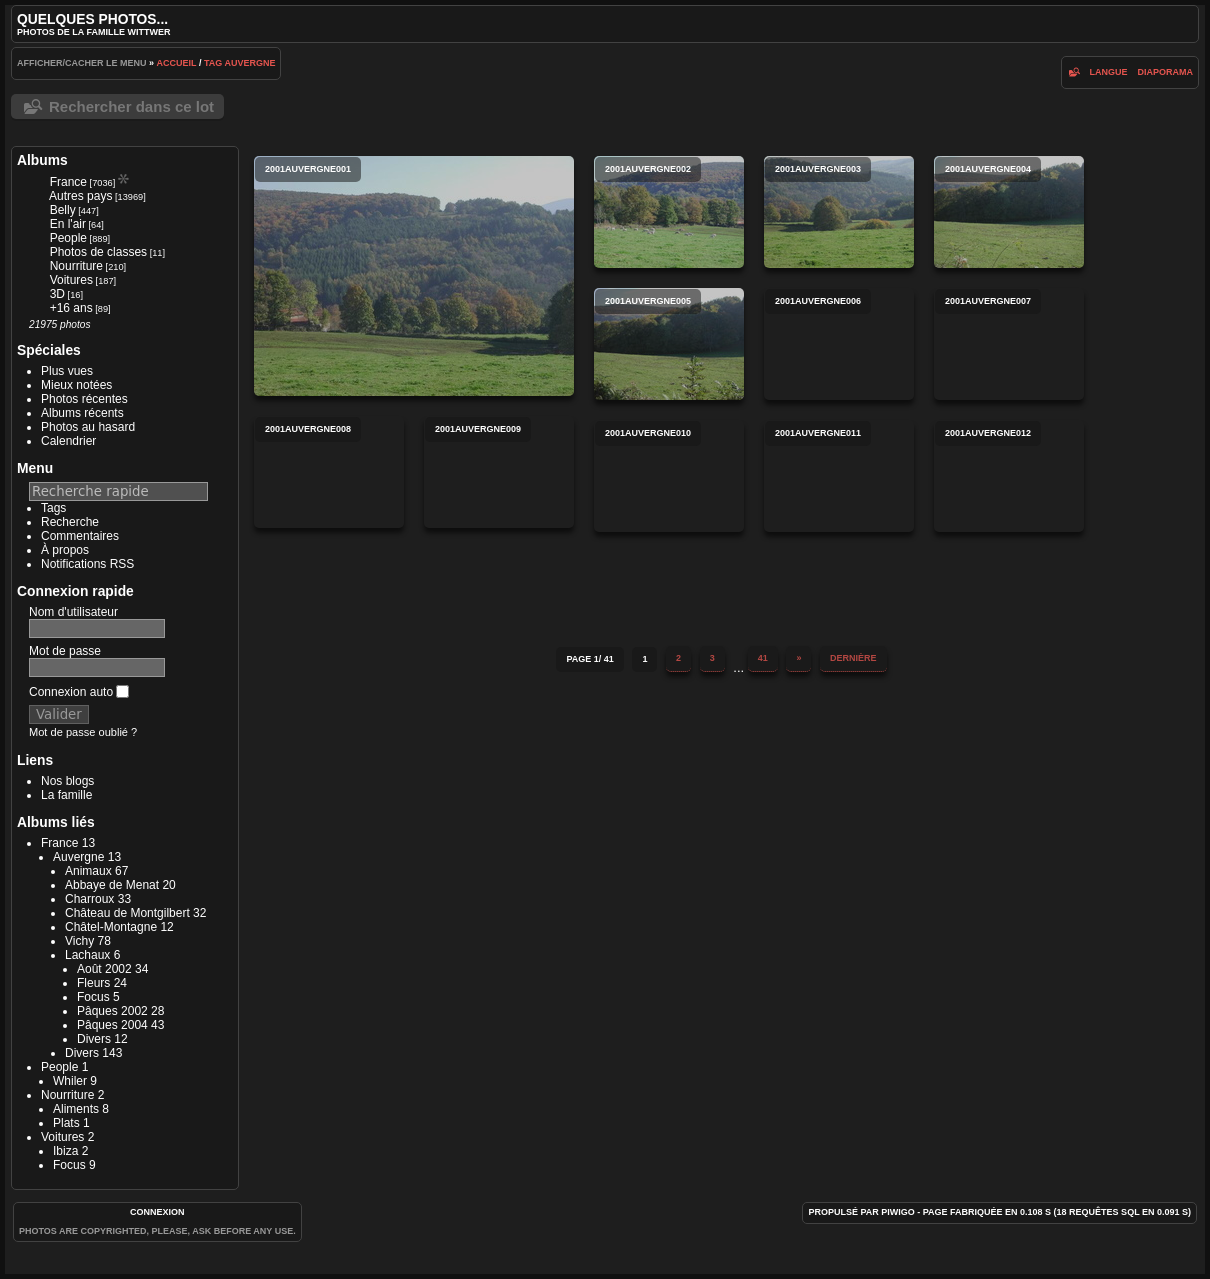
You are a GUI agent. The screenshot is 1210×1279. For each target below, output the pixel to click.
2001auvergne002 (669, 212)
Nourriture (76, 266)
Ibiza (65, 1151)
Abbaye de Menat (112, 885)
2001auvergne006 (839, 344)
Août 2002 (104, 969)
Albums (42, 160)
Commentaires (80, 536)
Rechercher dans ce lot (131, 106)
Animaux (88, 871)
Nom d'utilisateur (73, 612)
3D (57, 294)
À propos (65, 550)
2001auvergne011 (839, 476)
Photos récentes (84, 399)
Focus (93, 997)
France (68, 182)
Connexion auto (79, 692)
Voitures (71, 280)
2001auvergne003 (839, 212)
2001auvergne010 (669, 476)
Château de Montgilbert (127, 913)
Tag (213, 63)
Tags (53, 508)
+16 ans (71, 308)
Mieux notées (76, 385)
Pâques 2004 (112, 1025)
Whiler (70, 1081)
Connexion (157, 1212)
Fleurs (93, 983)
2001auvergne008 (329, 472)
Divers (94, 1039)
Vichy (79, 941)
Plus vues (67, 371)
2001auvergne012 (1009, 476)
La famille (66, 795)
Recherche (70, 522)
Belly (63, 210)
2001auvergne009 (499, 472)
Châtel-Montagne (111, 927)
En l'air (68, 224)
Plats (66, 1123)
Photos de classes (98, 252)
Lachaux (87, 955)
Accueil (177, 63)
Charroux (89, 899)
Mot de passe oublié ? (83, 732)
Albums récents (82, 413)
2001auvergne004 (1009, 212)
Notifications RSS (87, 564)
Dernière (853, 658)
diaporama (1166, 72)
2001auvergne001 (414, 276)
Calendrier (68, 441)
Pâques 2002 (112, 1011)
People (68, 238)
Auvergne (249, 63)
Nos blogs (67, 781)
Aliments (76, 1109)
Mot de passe (65, 651)
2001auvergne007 (1009, 344)
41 (763, 658)
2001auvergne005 (669, 344)
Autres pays (80, 196)
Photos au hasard (88, 427)
